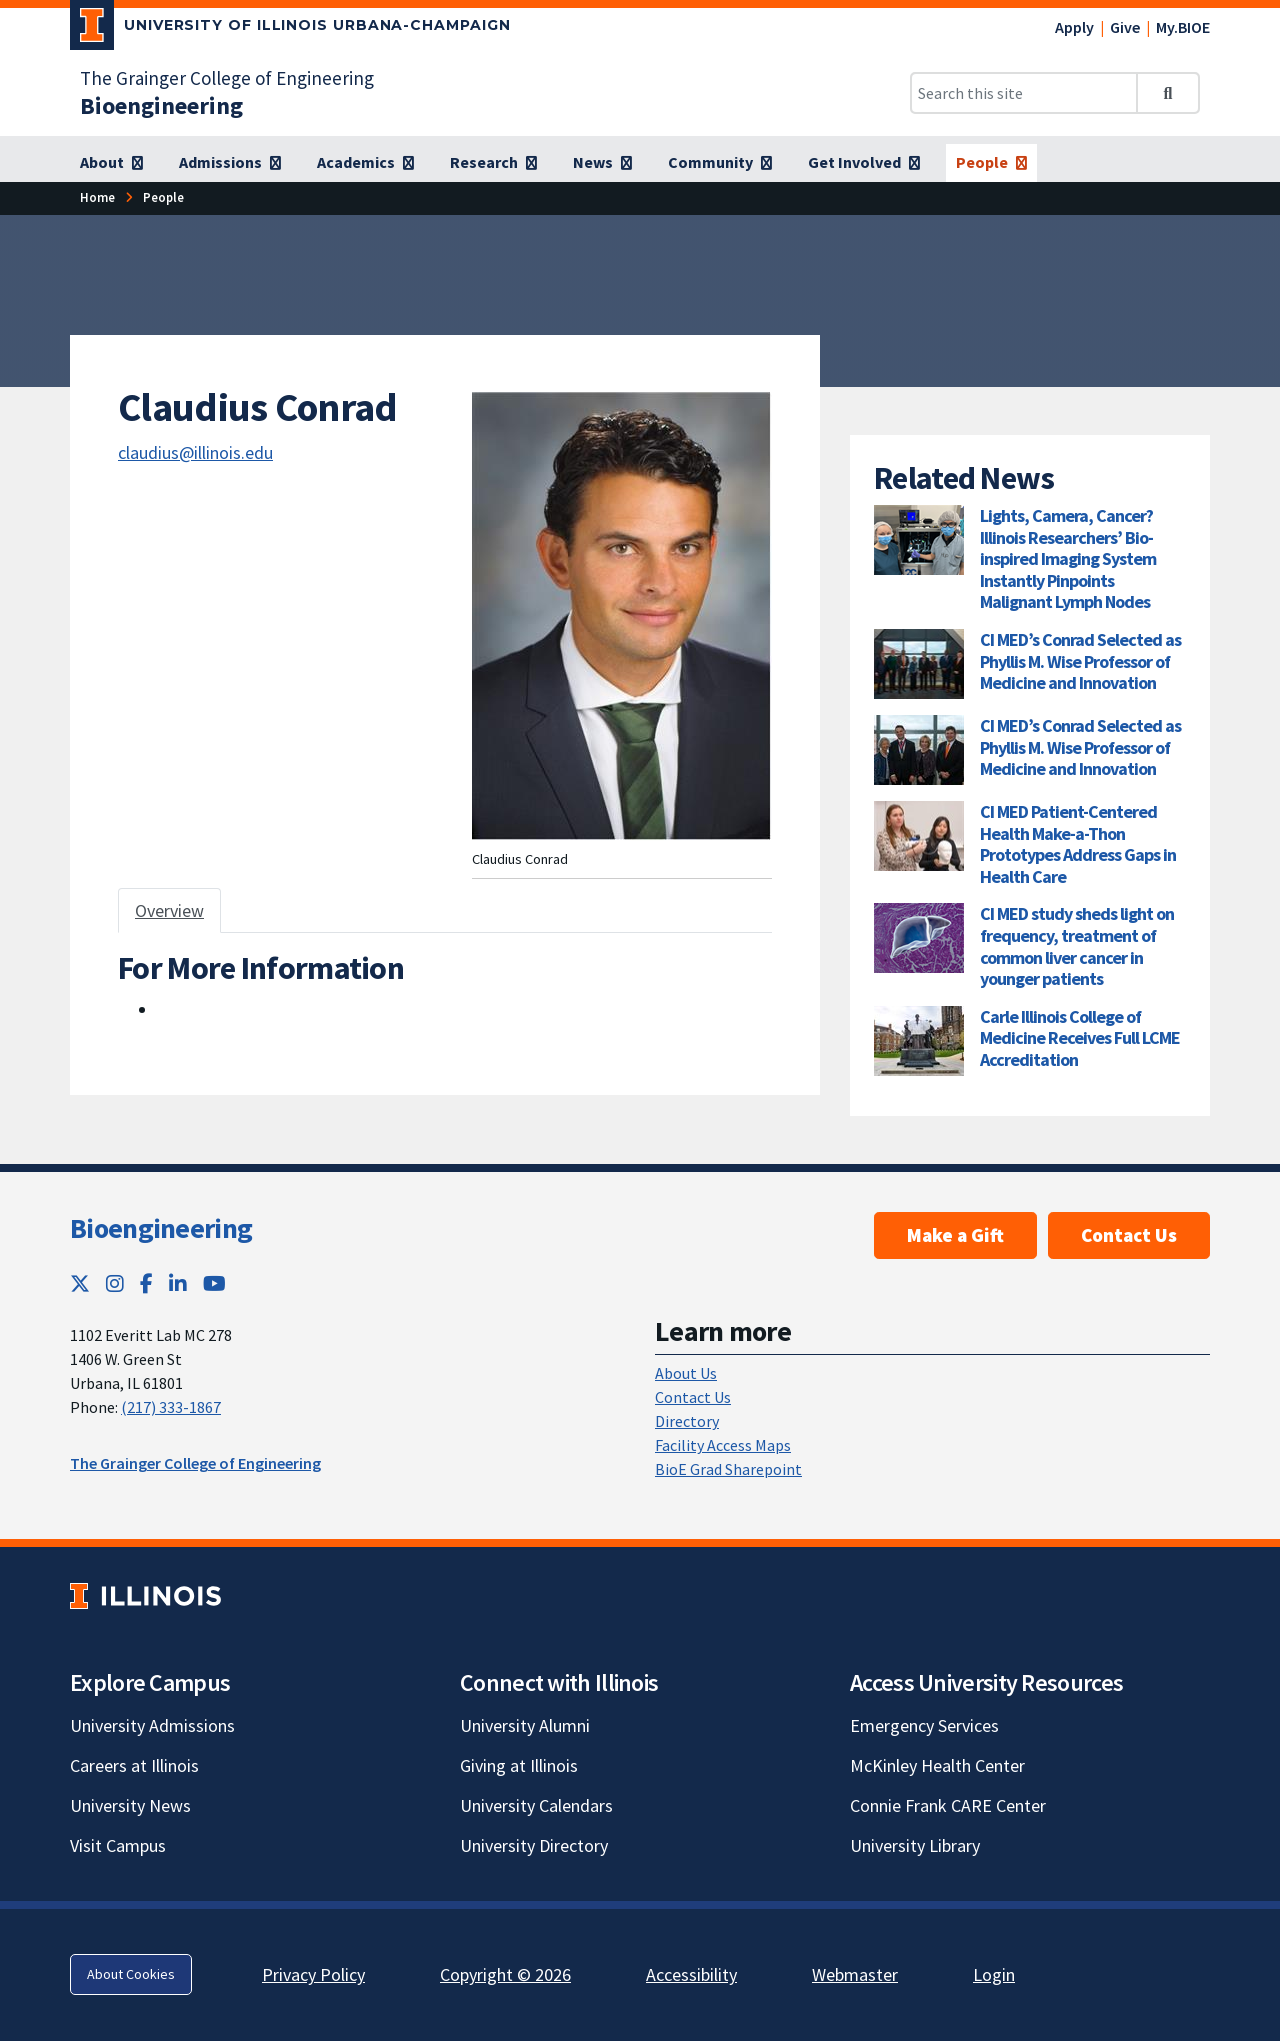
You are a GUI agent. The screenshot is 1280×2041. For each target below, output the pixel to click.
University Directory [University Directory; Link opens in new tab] (534, 1845)
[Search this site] (1024, 93)
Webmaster (855, 1974)
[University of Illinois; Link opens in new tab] (145, 1595)
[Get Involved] (864, 163)
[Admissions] (230, 163)
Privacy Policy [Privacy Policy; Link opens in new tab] (313, 1974)
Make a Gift (955, 1235)
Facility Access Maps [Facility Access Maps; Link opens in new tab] (723, 1445)
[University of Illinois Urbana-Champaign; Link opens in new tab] (290, 29)
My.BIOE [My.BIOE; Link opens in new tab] (1183, 27)
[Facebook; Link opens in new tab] (146, 1283)
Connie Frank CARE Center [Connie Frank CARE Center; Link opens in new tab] (948, 1805)
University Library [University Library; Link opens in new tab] (915, 1845)
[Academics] (365, 163)
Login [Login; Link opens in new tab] (994, 1974)
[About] (111, 163)
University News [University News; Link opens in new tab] (130, 1805)
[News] (602, 163)
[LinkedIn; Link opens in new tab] (178, 1283)
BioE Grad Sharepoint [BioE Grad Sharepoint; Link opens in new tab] (728, 1469)
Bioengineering (161, 1228)
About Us (686, 1373)
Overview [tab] (169, 910)
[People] (991, 163)
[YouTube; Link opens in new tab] (214, 1283)
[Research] (493, 163)
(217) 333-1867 (171, 1407)
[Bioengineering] (161, 105)
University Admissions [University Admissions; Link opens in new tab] (152, 1725)
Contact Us (1129, 1235)
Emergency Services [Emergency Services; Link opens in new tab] (924, 1725)
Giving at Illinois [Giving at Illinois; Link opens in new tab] (519, 1765)
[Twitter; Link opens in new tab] (80, 1283)
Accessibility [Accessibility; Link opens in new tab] (691, 1974)
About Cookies (131, 1974)
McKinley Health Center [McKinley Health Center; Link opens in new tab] (937, 1765)
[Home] (97, 197)
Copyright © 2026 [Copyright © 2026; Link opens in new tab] (505, 1974)
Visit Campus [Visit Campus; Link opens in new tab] (118, 1845)
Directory (687, 1421)
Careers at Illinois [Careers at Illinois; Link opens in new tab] (134, 1765)
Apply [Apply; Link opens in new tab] (1074, 27)
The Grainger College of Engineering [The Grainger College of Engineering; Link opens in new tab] (227, 78)
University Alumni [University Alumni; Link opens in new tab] (525, 1725)
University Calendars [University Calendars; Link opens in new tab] (536, 1805)
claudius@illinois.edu (195, 452)
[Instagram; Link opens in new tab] (115, 1283)
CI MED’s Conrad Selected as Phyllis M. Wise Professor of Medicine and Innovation (1080, 661)
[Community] (720, 163)
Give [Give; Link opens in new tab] (1125, 27)
